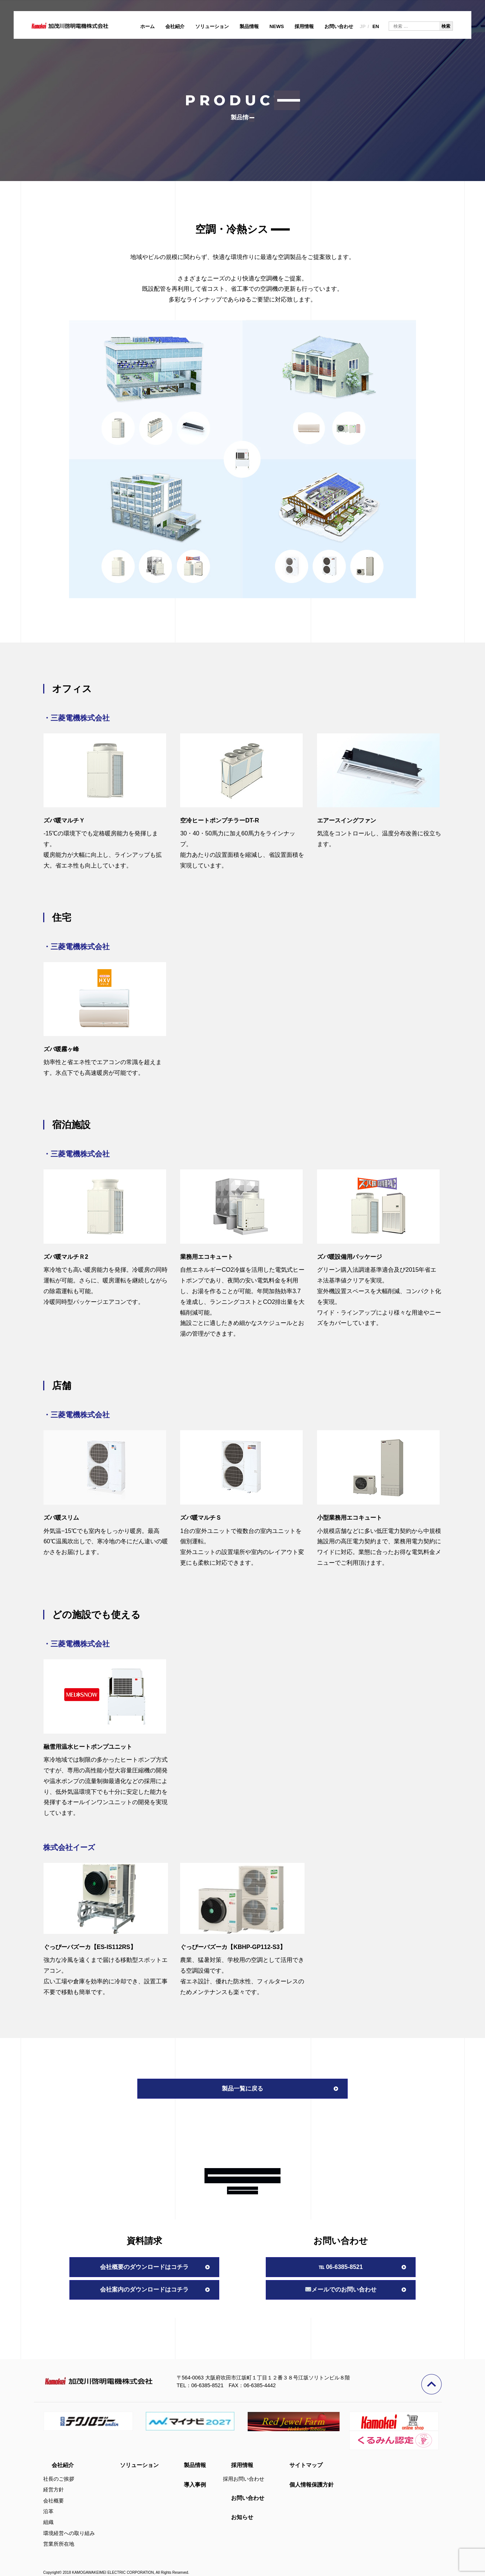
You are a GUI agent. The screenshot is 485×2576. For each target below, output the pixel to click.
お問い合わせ (338, 26)
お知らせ (242, 2517)
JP (362, 26)
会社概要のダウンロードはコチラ (144, 2267)
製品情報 (249, 26)
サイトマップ (306, 2465)
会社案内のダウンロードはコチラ (144, 2289)
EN (375, 26)
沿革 (48, 2511)
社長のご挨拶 (58, 2479)
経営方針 (53, 2489)
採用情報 (304, 26)
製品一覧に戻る (242, 2088)
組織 (48, 2522)
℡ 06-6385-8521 (341, 2267)
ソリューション (212, 26)
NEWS (276, 26)
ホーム (147, 26)
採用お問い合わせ (243, 2479)
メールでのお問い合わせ (340, 2289)
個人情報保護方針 (311, 2484)
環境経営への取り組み (69, 2533)
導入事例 (195, 2484)
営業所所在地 (58, 2544)
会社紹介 (175, 26)
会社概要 (53, 2501)
